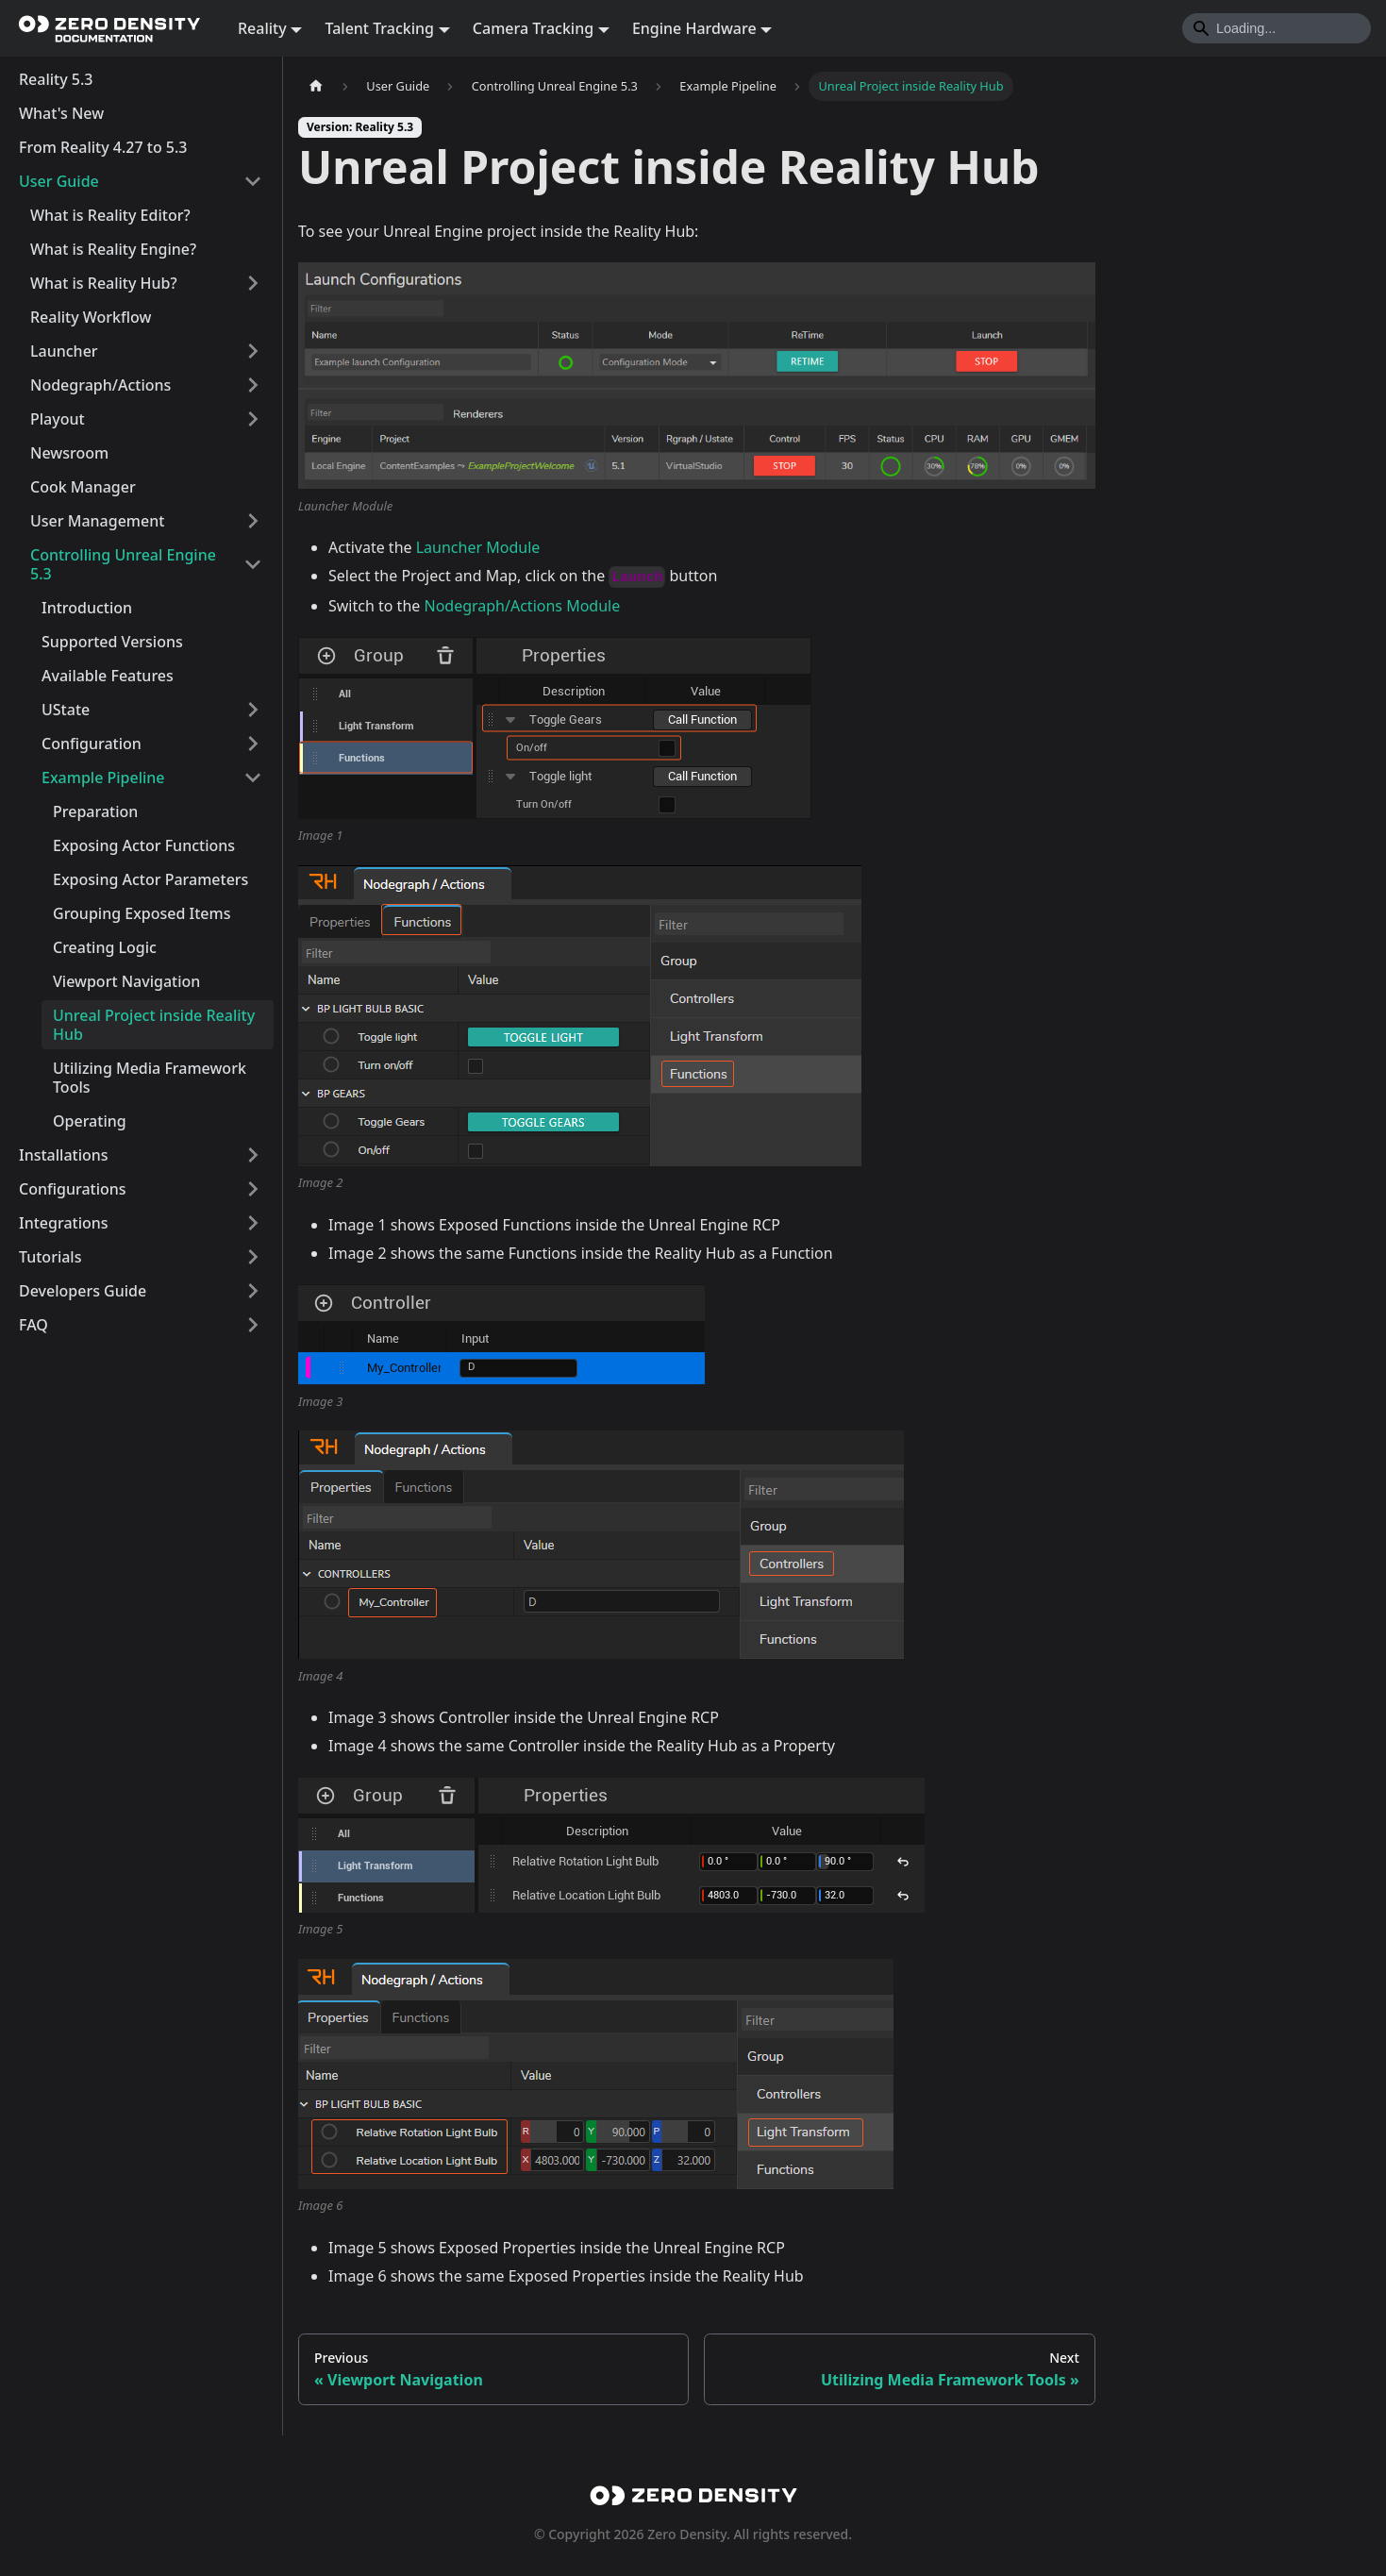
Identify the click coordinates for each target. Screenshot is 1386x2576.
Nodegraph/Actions (100, 385)
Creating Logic (105, 947)
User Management (97, 520)
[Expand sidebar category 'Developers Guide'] (253, 1291)
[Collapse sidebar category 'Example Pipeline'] (253, 777)
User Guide (59, 181)
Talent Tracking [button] (379, 28)
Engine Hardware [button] (694, 28)
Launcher (64, 351)
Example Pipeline (103, 777)
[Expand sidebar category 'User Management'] (253, 521)
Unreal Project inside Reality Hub (154, 1025)
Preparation (95, 811)
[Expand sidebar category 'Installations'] (253, 1155)
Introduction (87, 607)
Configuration (92, 743)
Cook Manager (83, 487)
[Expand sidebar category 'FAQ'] (253, 1325)
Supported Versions (112, 641)
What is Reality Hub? (103, 283)
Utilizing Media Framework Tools (149, 1077)
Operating (89, 1121)
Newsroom (69, 453)
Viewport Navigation (126, 981)
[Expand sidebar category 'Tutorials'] (253, 1257)
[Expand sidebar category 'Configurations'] (253, 1189)
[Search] (1276, 28)
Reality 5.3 (55, 79)
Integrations (64, 1223)
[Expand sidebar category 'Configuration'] (253, 743)
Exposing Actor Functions (144, 845)
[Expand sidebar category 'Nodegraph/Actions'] (253, 385)
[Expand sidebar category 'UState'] (253, 709)
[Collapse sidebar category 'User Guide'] (253, 181)
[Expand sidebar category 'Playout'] (253, 419)
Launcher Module (478, 547)
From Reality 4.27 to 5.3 (103, 147)
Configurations (72, 1189)
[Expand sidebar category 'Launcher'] (253, 351)
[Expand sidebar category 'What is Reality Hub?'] (253, 283)
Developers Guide (82, 1290)
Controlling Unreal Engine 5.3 (123, 564)
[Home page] (316, 86)
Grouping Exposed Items (141, 913)
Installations (64, 1155)
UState (66, 709)
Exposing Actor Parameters (150, 879)
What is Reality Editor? (110, 215)
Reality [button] (262, 28)
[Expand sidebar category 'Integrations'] (253, 1223)
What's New (61, 113)
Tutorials (50, 1256)
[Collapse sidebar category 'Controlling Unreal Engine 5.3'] (253, 564)
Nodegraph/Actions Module (522, 605)
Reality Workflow (90, 317)
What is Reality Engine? (113, 249)
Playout (57, 419)
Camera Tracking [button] (533, 28)
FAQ (33, 1324)
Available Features (108, 675)
